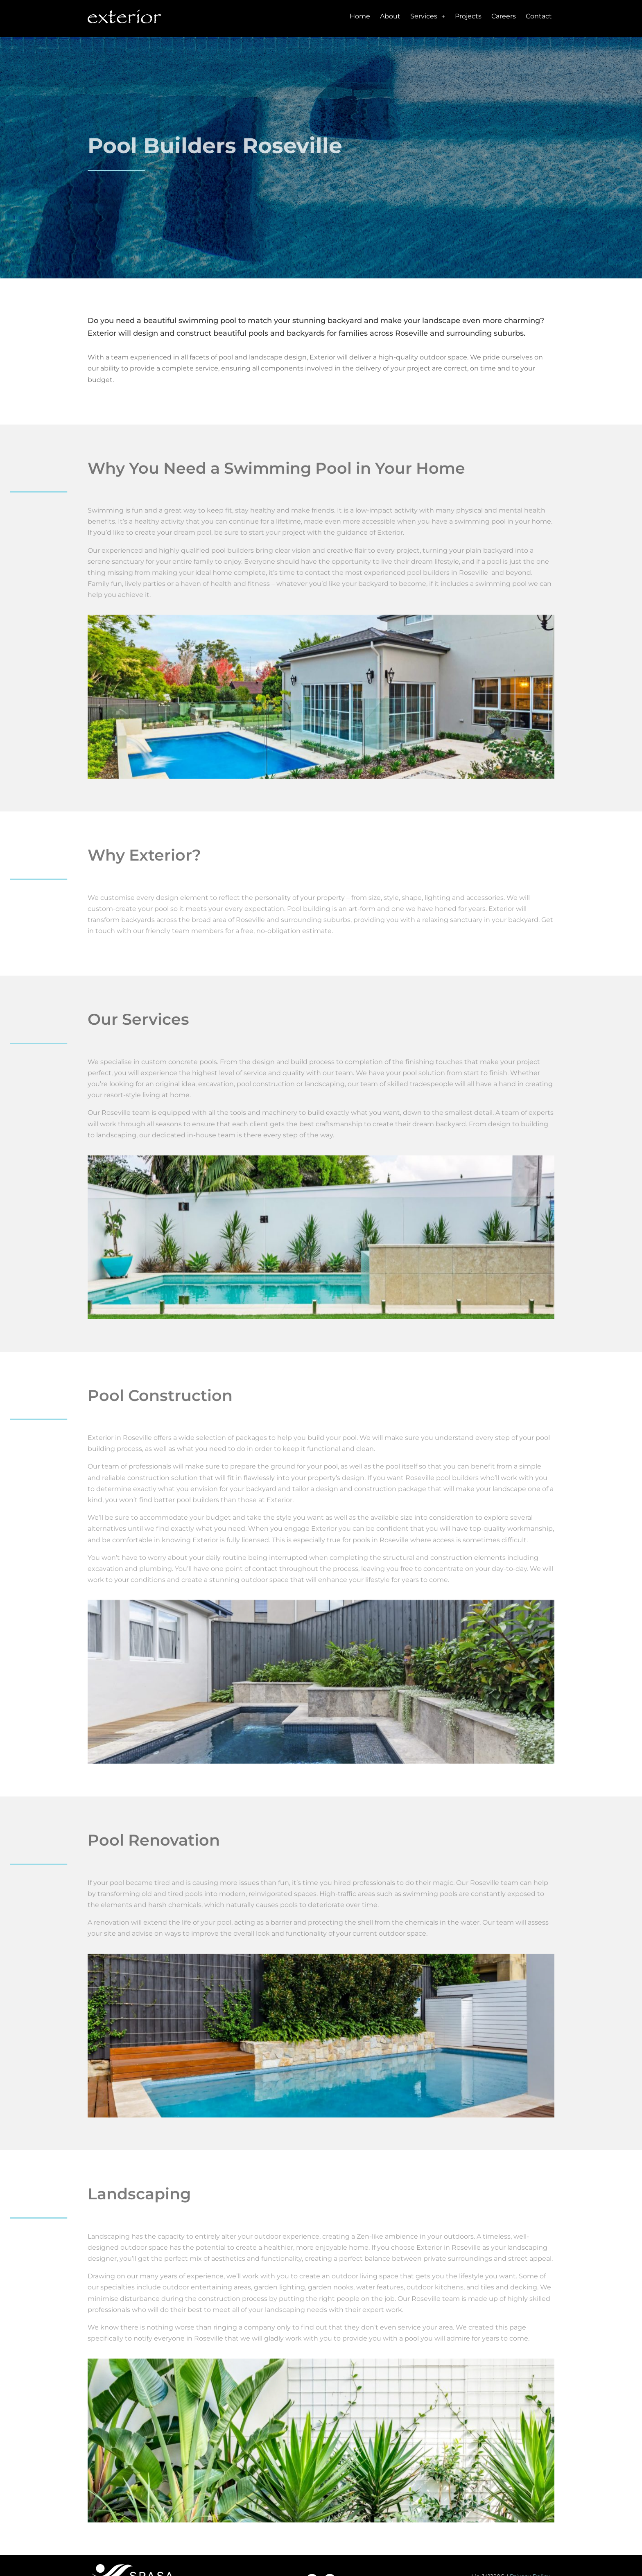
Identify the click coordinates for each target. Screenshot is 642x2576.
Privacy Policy (530, 2543)
